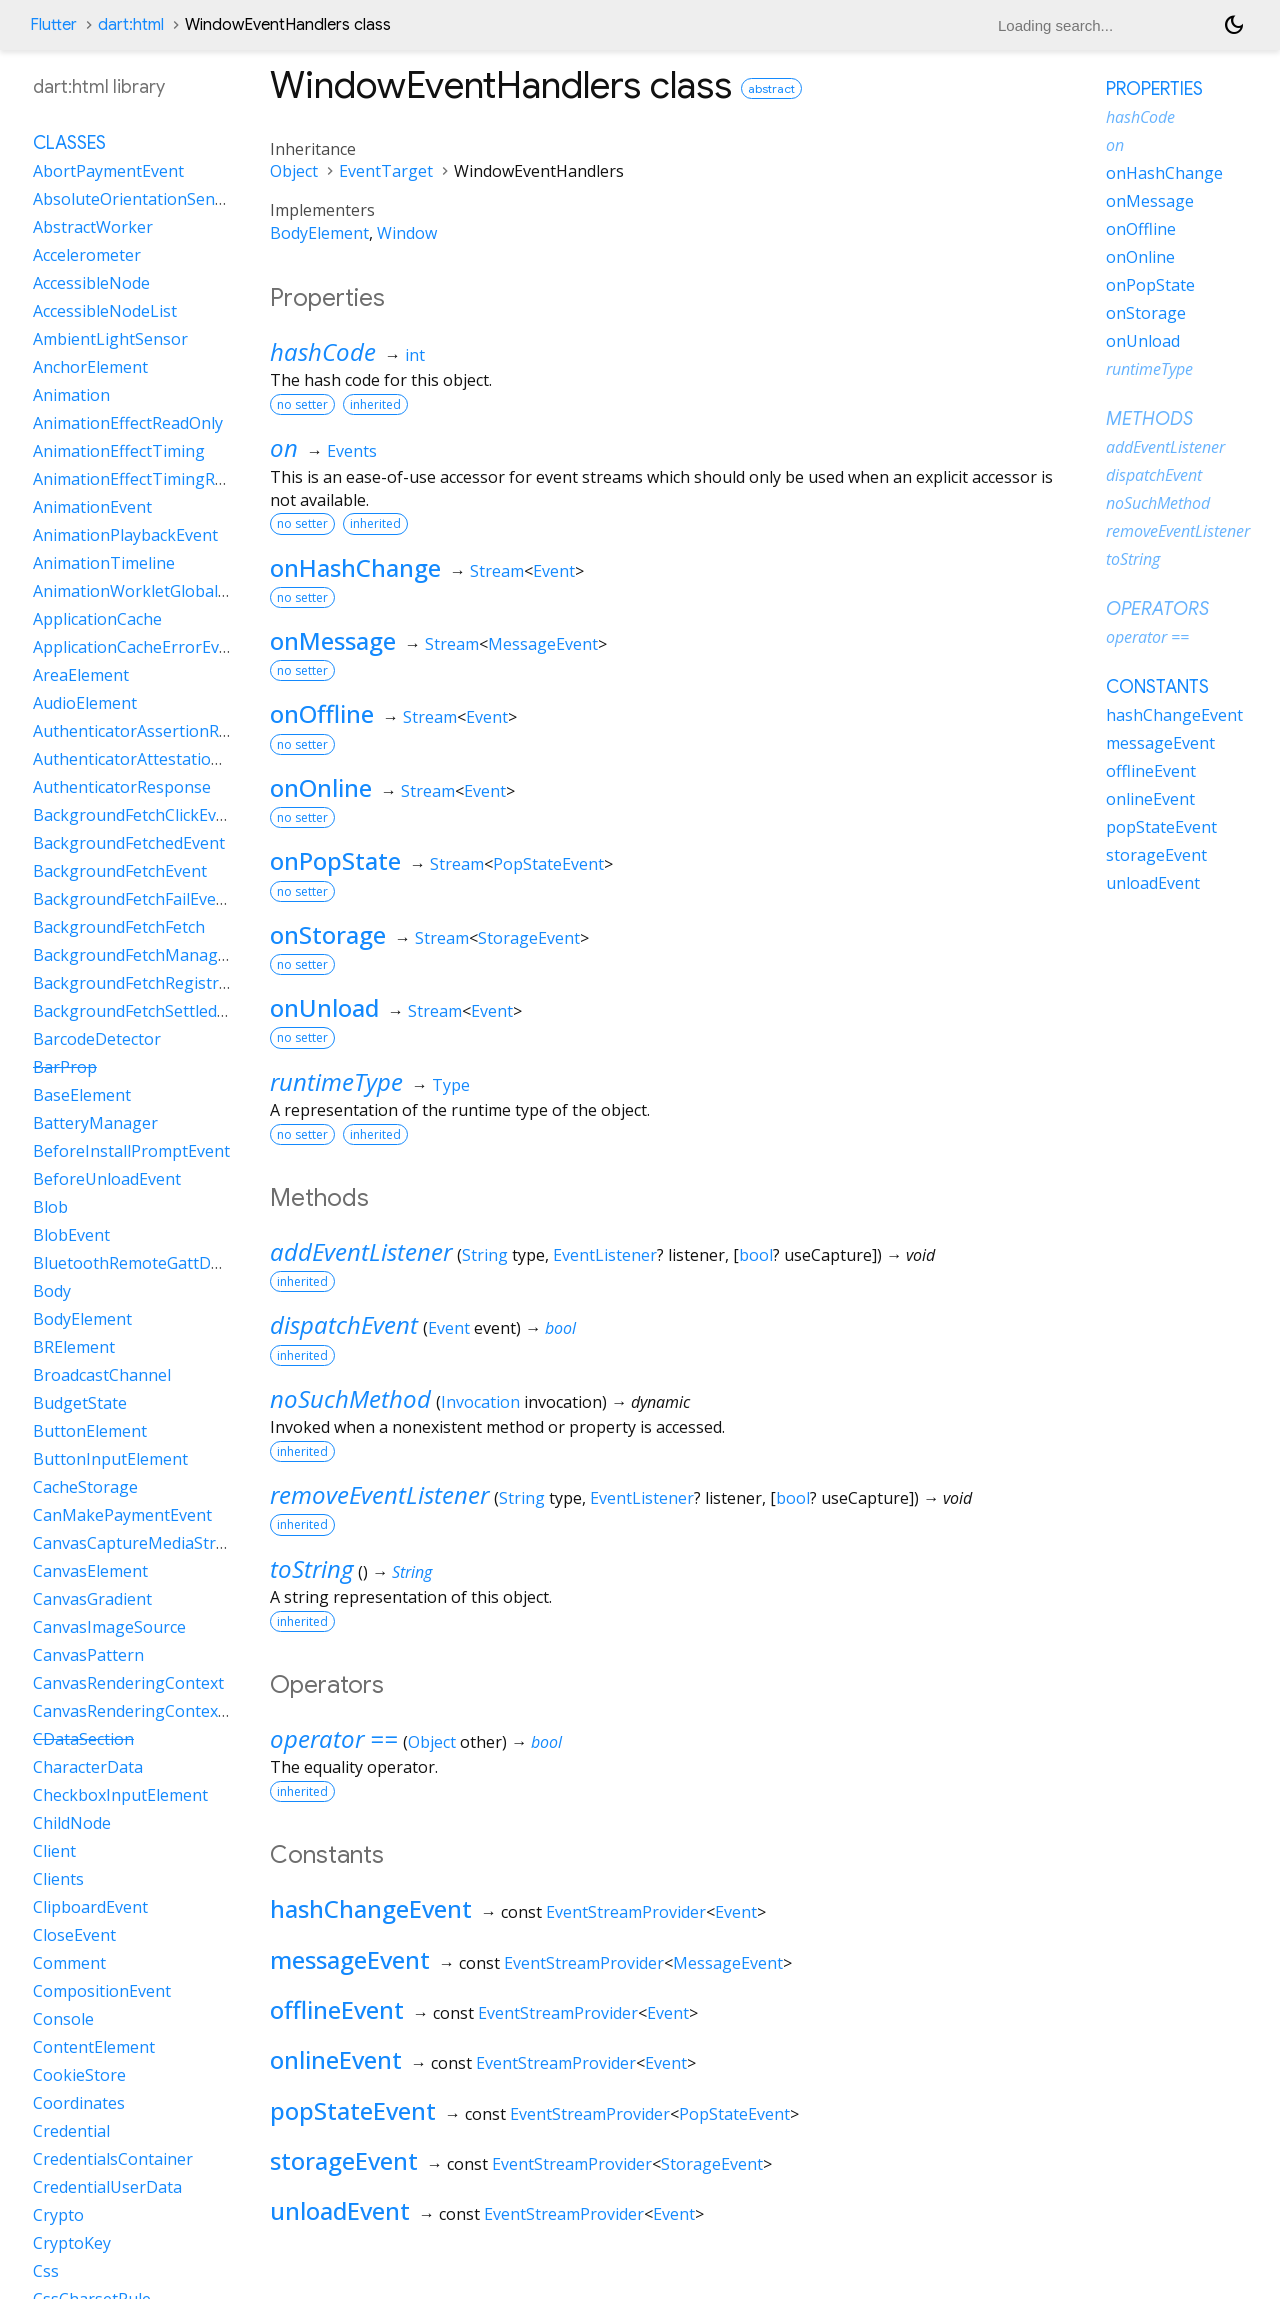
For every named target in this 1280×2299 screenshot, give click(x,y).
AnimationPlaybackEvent (125, 535)
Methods (1149, 419)
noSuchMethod (350, 1398)
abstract (771, 88)
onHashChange (355, 567)
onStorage (328, 934)
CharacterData (88, 1767)
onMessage (333, 640)
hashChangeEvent (371, 1908)
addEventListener (361, 1251)
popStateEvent (353, 2110)
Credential (71, 2131)
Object (294, 171)
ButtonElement (90, 1431)
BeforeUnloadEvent (107, 1179)
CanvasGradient (92, 1599)
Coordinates (79, 2103)
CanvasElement (90, 1571)
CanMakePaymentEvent (122, 1515)
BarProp (65, 1067)
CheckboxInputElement (120, 1795)
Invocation (480, 1402)
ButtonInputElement (110, 1459)
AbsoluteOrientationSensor (136, 199)
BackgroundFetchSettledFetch (145, 1011)
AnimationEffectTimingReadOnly (154, 479)
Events (352, 451)
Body (52, 1291)
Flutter (53, 25)
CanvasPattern (88, 1655)
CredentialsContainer (113, 2159)
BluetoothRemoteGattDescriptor (156, 1263)
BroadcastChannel (102, 1375)
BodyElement (319, 233)
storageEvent (344, 2160)
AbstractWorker (93, 227)
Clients (58, 1879)
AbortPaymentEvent (108, 171)
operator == (334, 1738)
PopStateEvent (548, 864)
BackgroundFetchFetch (119, 927)
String (485, 1255)
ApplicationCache (97, 619)
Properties (1154, 89)
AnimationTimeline (104, 563)
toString (311, 1568)
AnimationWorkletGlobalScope (148, 591)
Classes (69, 143)
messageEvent (350, 1959)
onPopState (335, 860)
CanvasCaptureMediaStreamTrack (162, 1543)
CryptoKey (72, 2243)
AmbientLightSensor (110, 339)
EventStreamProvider (626, 1912)
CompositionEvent (102, 1991)
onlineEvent (336, 2059)
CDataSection (83, 1739)
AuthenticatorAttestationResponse (164, 759)
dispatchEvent (344, 1324)
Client (54, 1851)
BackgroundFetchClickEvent (137, 815)
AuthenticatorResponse (122, 787)
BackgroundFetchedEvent (129, 843)
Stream (497, 571)
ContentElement (94, 2047)
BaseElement (82, 1095)
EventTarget (386, 171)
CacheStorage (85, 1487)
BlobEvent (71, 1235)
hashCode (323, 351)
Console (63, 2019)
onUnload (324, 1007)
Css (46, 2271)
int (415, 355)
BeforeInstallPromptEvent (131, 1151)
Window (407, 233)
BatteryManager (95, 1123)
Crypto (58, 2215)
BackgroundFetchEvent (120, 871)
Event (554, 571)
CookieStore (79, 2075)
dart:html (131, 25)
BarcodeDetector (97, 1039)
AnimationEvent (92, 507)
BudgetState (80, 1403)
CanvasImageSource (109, 1627)
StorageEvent (529, 938)
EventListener (605, 1255)
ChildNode (72, 1823)
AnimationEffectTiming (119, 451)
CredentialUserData (107, 2187)
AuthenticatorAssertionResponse (158, 731)
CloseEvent (74, 1935)
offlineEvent (337, 2009)
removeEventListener (379, 1494)
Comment (69, 1963)
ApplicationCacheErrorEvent (138, 647)
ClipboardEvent (90, 1907)
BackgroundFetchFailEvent (132, 899)
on (284, 447)
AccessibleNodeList (105, 311)
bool (756, 1255)
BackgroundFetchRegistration (145, 983)
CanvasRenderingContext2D (139, 1711)
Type (451, 1085)
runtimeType (336, 1081)
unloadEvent (340, 2210)
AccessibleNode (91, 283)
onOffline (322, 713)
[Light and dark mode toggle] (1234, 25)
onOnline (321, 787)
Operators (1157, 609)
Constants (1157, 687)
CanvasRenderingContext (128, 1683)
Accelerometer (87, 255)
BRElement (74, 1347)
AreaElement (81, 675)
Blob (50, 1207)
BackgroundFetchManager (133, 955)
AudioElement (85, 703)
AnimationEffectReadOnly (128, 423)
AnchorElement (90, 367)
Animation (71, 395)
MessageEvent (543, 644)
